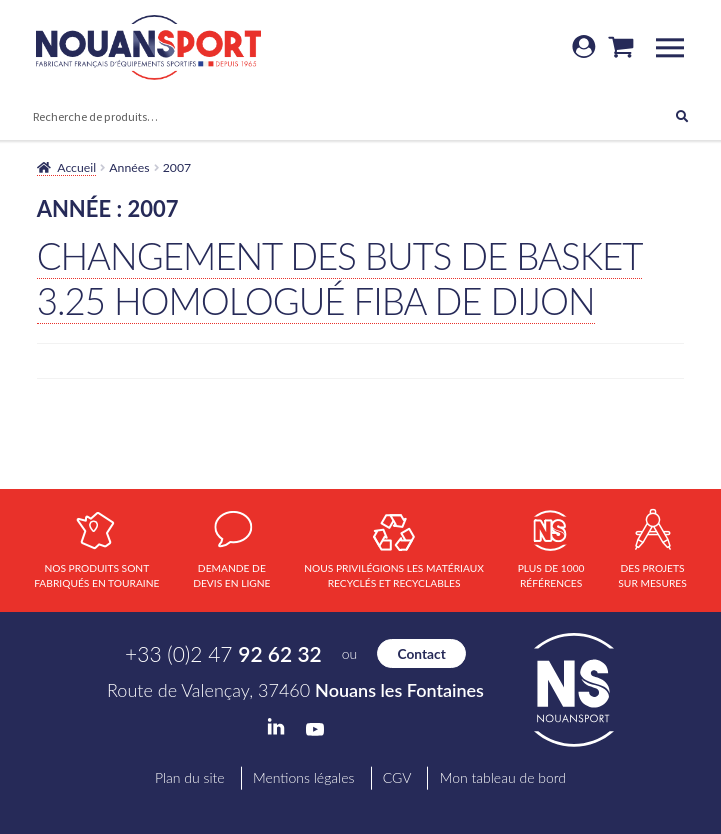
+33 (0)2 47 (223, 653)
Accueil (76, 167)
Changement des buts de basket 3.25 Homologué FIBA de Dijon (340, 278)
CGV (397, 777)
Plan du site (190, 777)
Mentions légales (303, 777)
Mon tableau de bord (503, 777)
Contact (422, 653)
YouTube (315, 729)
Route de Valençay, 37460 (295, 690)
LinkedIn (276, 727)
